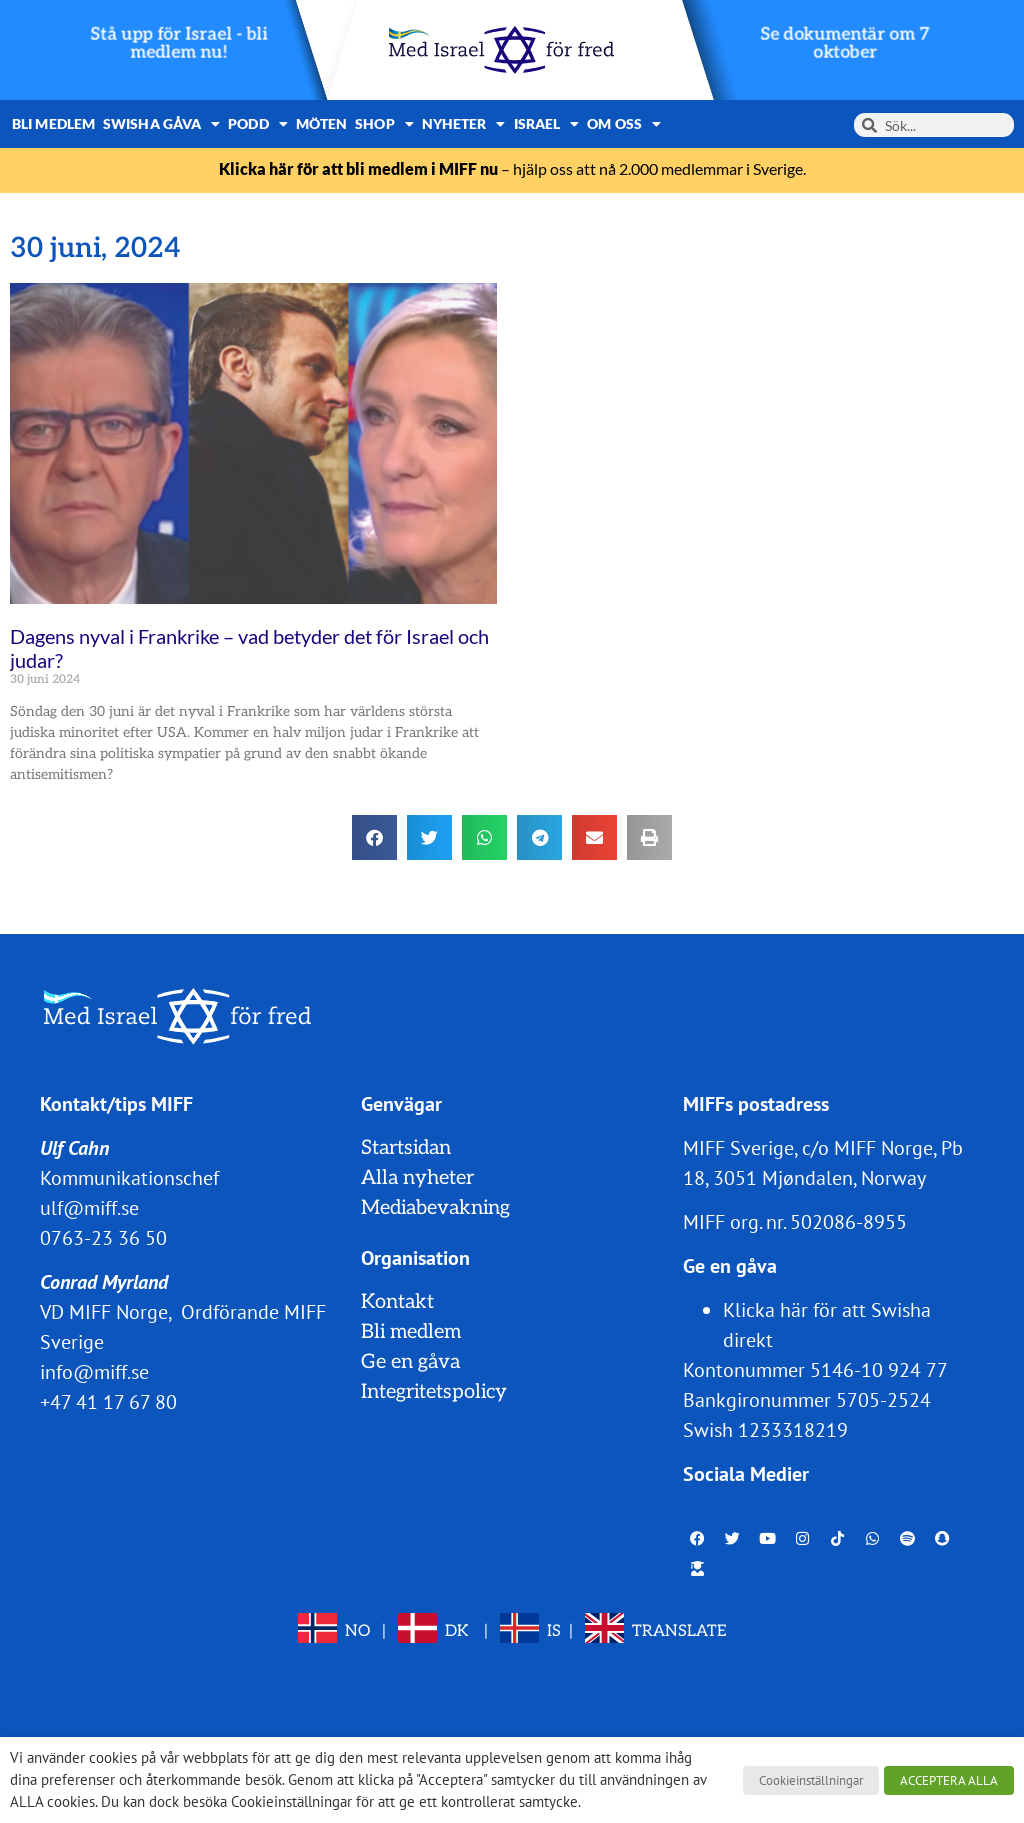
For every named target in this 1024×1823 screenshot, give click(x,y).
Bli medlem (53, 123)
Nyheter (464, 124)
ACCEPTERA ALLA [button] (949, 1780)
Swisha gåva (161, 124)
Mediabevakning (435, 1208)
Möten (322, 123)
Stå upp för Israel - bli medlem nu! (179, 43)
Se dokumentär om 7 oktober (844, 43)
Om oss (624, 124)
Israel (547, 124)
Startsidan (406, 1148)
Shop (384, 124)
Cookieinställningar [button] (811, 1780)
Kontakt (397, 1302)
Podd (258, 124)
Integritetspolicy (434, 1392)
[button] (374, 837)
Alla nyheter (417, 1178)
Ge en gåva (410, 1362)
